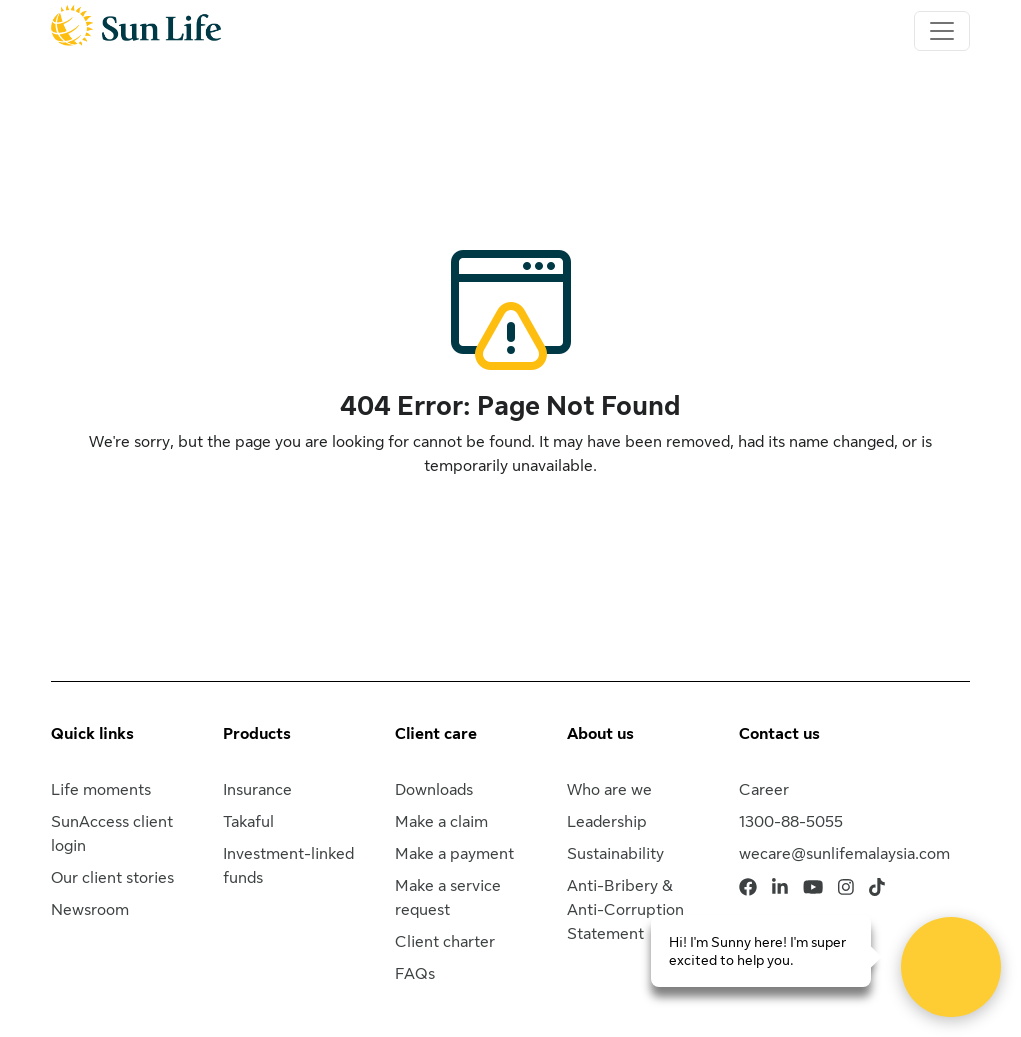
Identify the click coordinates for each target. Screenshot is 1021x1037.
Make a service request (448, 898)
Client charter (445, 942)
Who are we (609, 790)
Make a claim (441, 822)
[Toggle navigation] (942, 31)
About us (600, 734)
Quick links (92, 734)
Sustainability (615, 854)
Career (764, 790)
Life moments (101, 790)
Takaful (248, 822)
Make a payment (454, 854)
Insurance (257, 790)
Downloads (434, 790)
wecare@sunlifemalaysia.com (844, 854)
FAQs (415, 974)
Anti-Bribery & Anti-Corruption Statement (625, 910)
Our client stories (112, 878)
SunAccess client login (112, 834)
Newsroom (90, 910)
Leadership (607, 822)
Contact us (779, 734)
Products (257, 734)
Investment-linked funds (288, 866)
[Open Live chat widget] (951, 967)
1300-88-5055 (791, 822)
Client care (436, 734)
